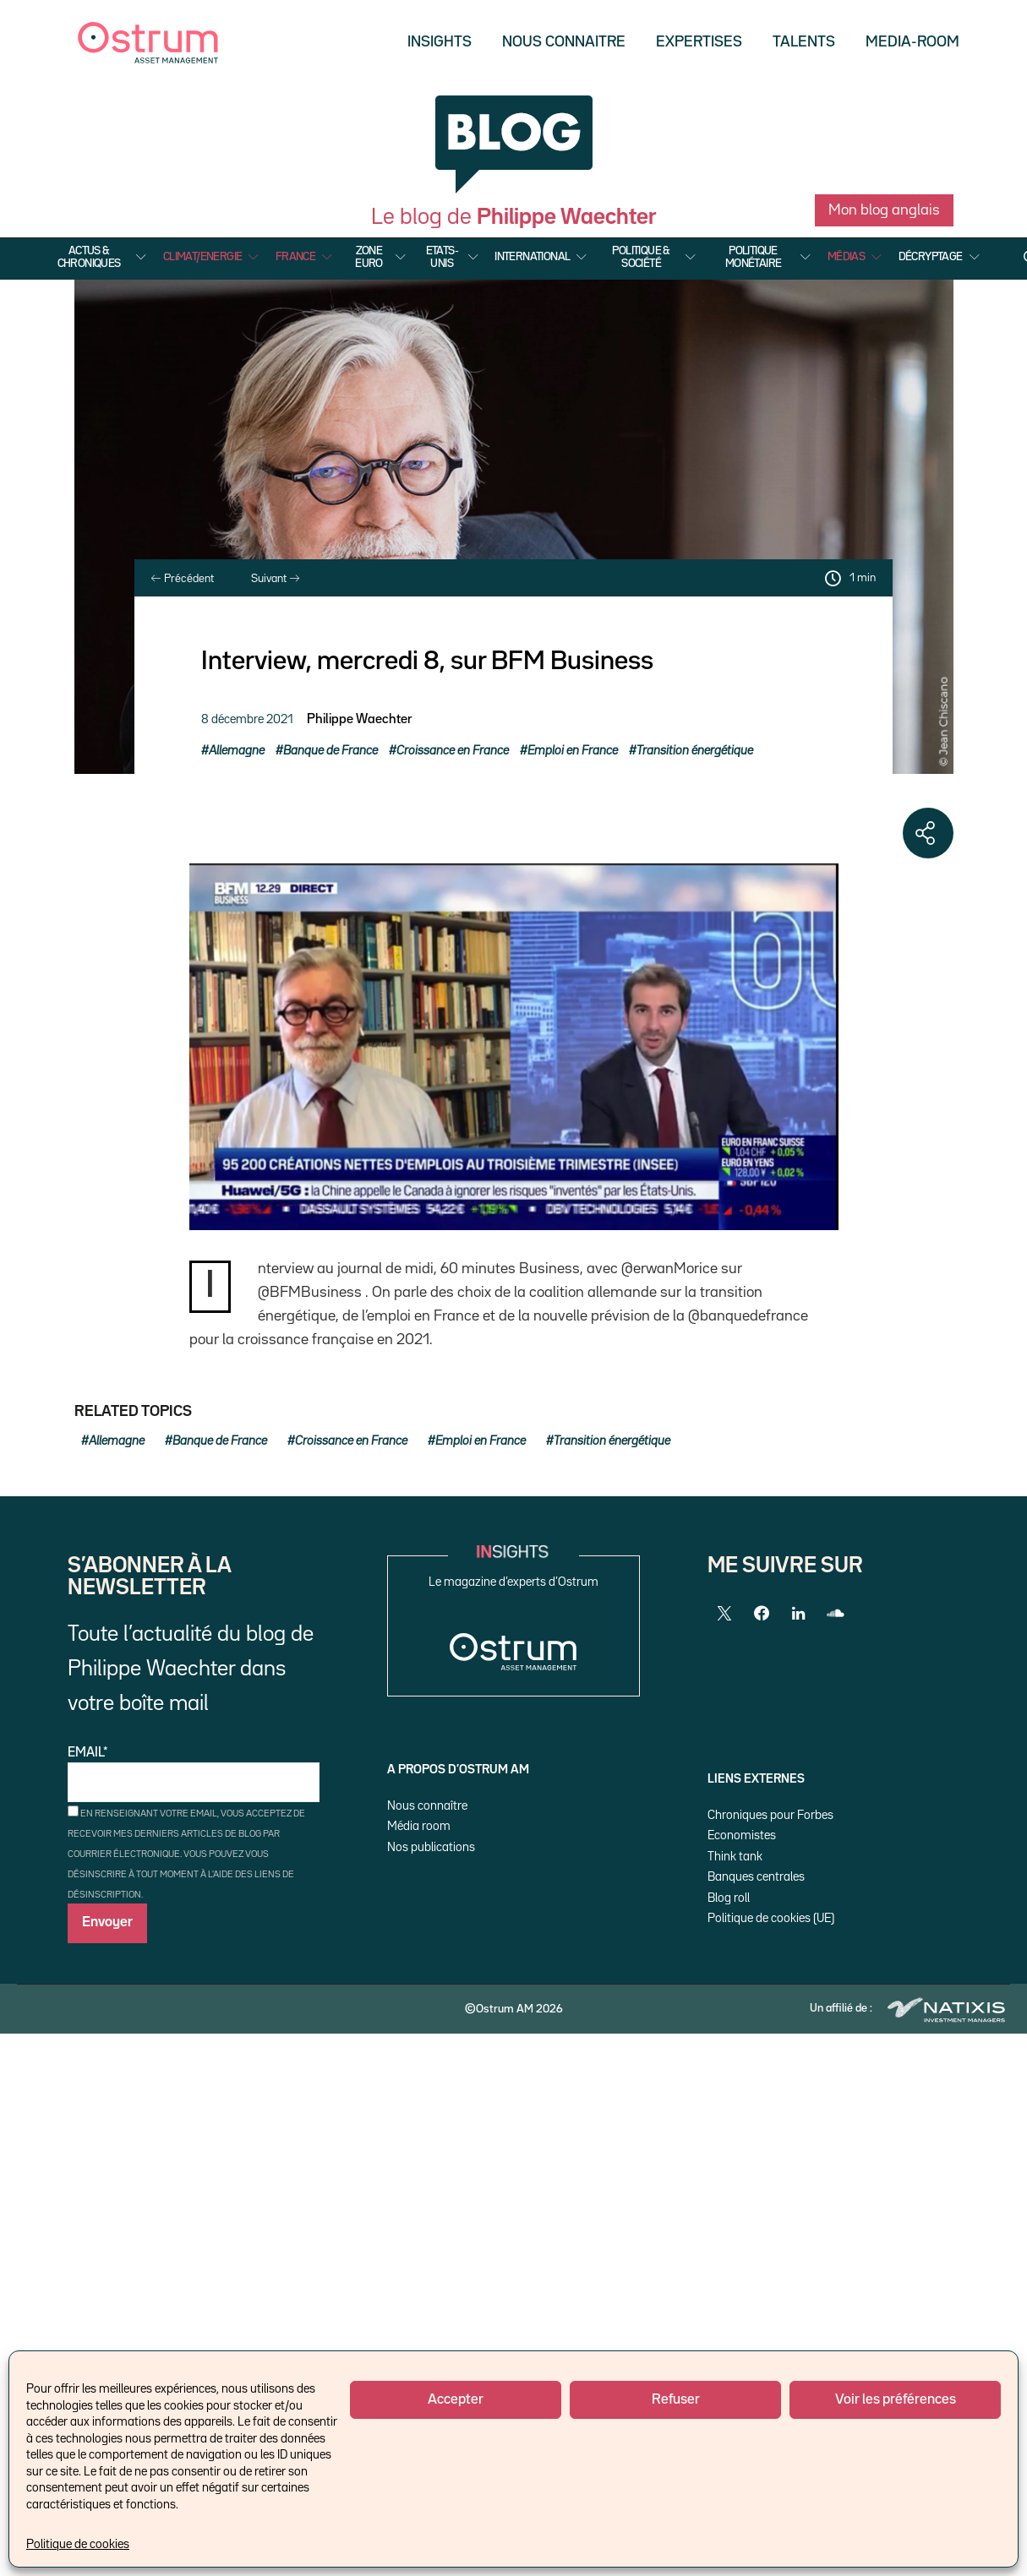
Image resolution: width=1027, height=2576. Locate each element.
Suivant (275, 579)
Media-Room (912, 42)
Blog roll (728, 1898)
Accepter (455, 2400)
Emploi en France (572, 750)
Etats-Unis (442, 257)
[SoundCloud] (836, 1613)
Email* (194, 1774)
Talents (804, 42)
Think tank (734, 1856)
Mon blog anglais (884, 210)
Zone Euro (369, 257)
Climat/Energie (203, 257)
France (295, 257)
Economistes (741, 1835)
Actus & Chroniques (89, 257)
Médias (846, 257)
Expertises (699, 42)
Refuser (676, 2400)
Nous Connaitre (563, 42)
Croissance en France (452, 750)
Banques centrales (756, 1876)
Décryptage (931, 257)
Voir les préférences (895, 2400)
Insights (439, 42)
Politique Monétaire (753, 257)
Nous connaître (427, 1805)
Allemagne (237, 750)
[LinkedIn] (798, 1613)
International (532, 257)
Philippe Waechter (359, 720)
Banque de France (330, 750)
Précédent (182, 579)
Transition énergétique (694, 750)
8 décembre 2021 (247, 719)
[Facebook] (761, 1613)
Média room (419, 1826)
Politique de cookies (77, 2544)
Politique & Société (640, 257)
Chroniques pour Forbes (770, 1815)
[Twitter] (724, 1613)
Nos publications (431, 1847)
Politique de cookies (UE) (770, 1918)
